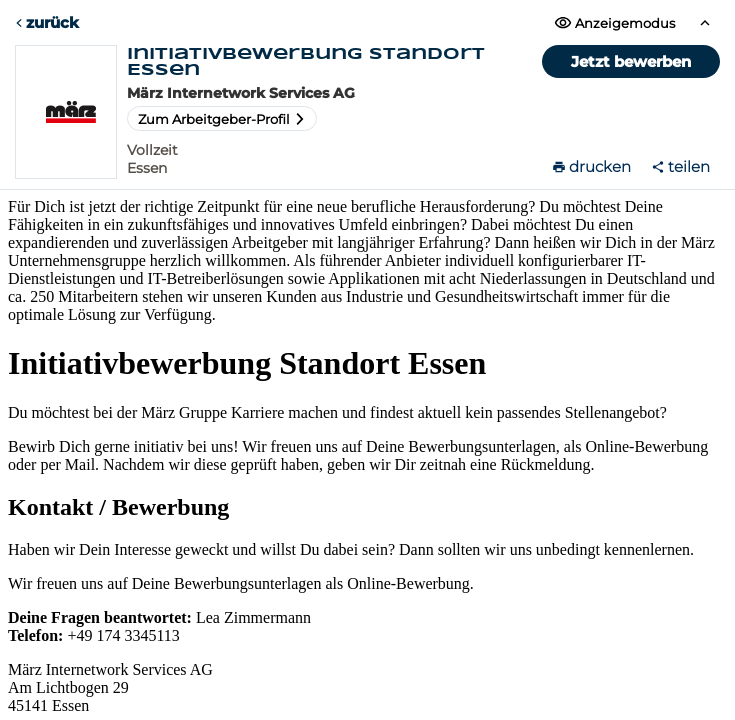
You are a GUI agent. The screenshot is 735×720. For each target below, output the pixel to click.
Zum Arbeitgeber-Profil (222, 119)
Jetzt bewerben (631, 61)
